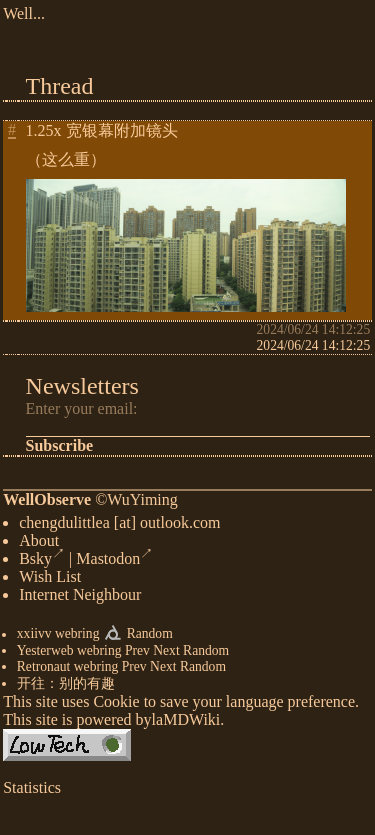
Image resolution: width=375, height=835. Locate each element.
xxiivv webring (58, 638)
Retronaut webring (68, 670)
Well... (24, 13)
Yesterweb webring (69, 654)
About (39, 544)
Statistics (32, 791)
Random (150, 638)
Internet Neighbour (80, 598)
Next (166, 654)
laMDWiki (186, 723)
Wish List (50, 580)
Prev (137, 654)
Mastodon (114, 562)
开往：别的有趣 (66, 687)
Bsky (42, 562)
